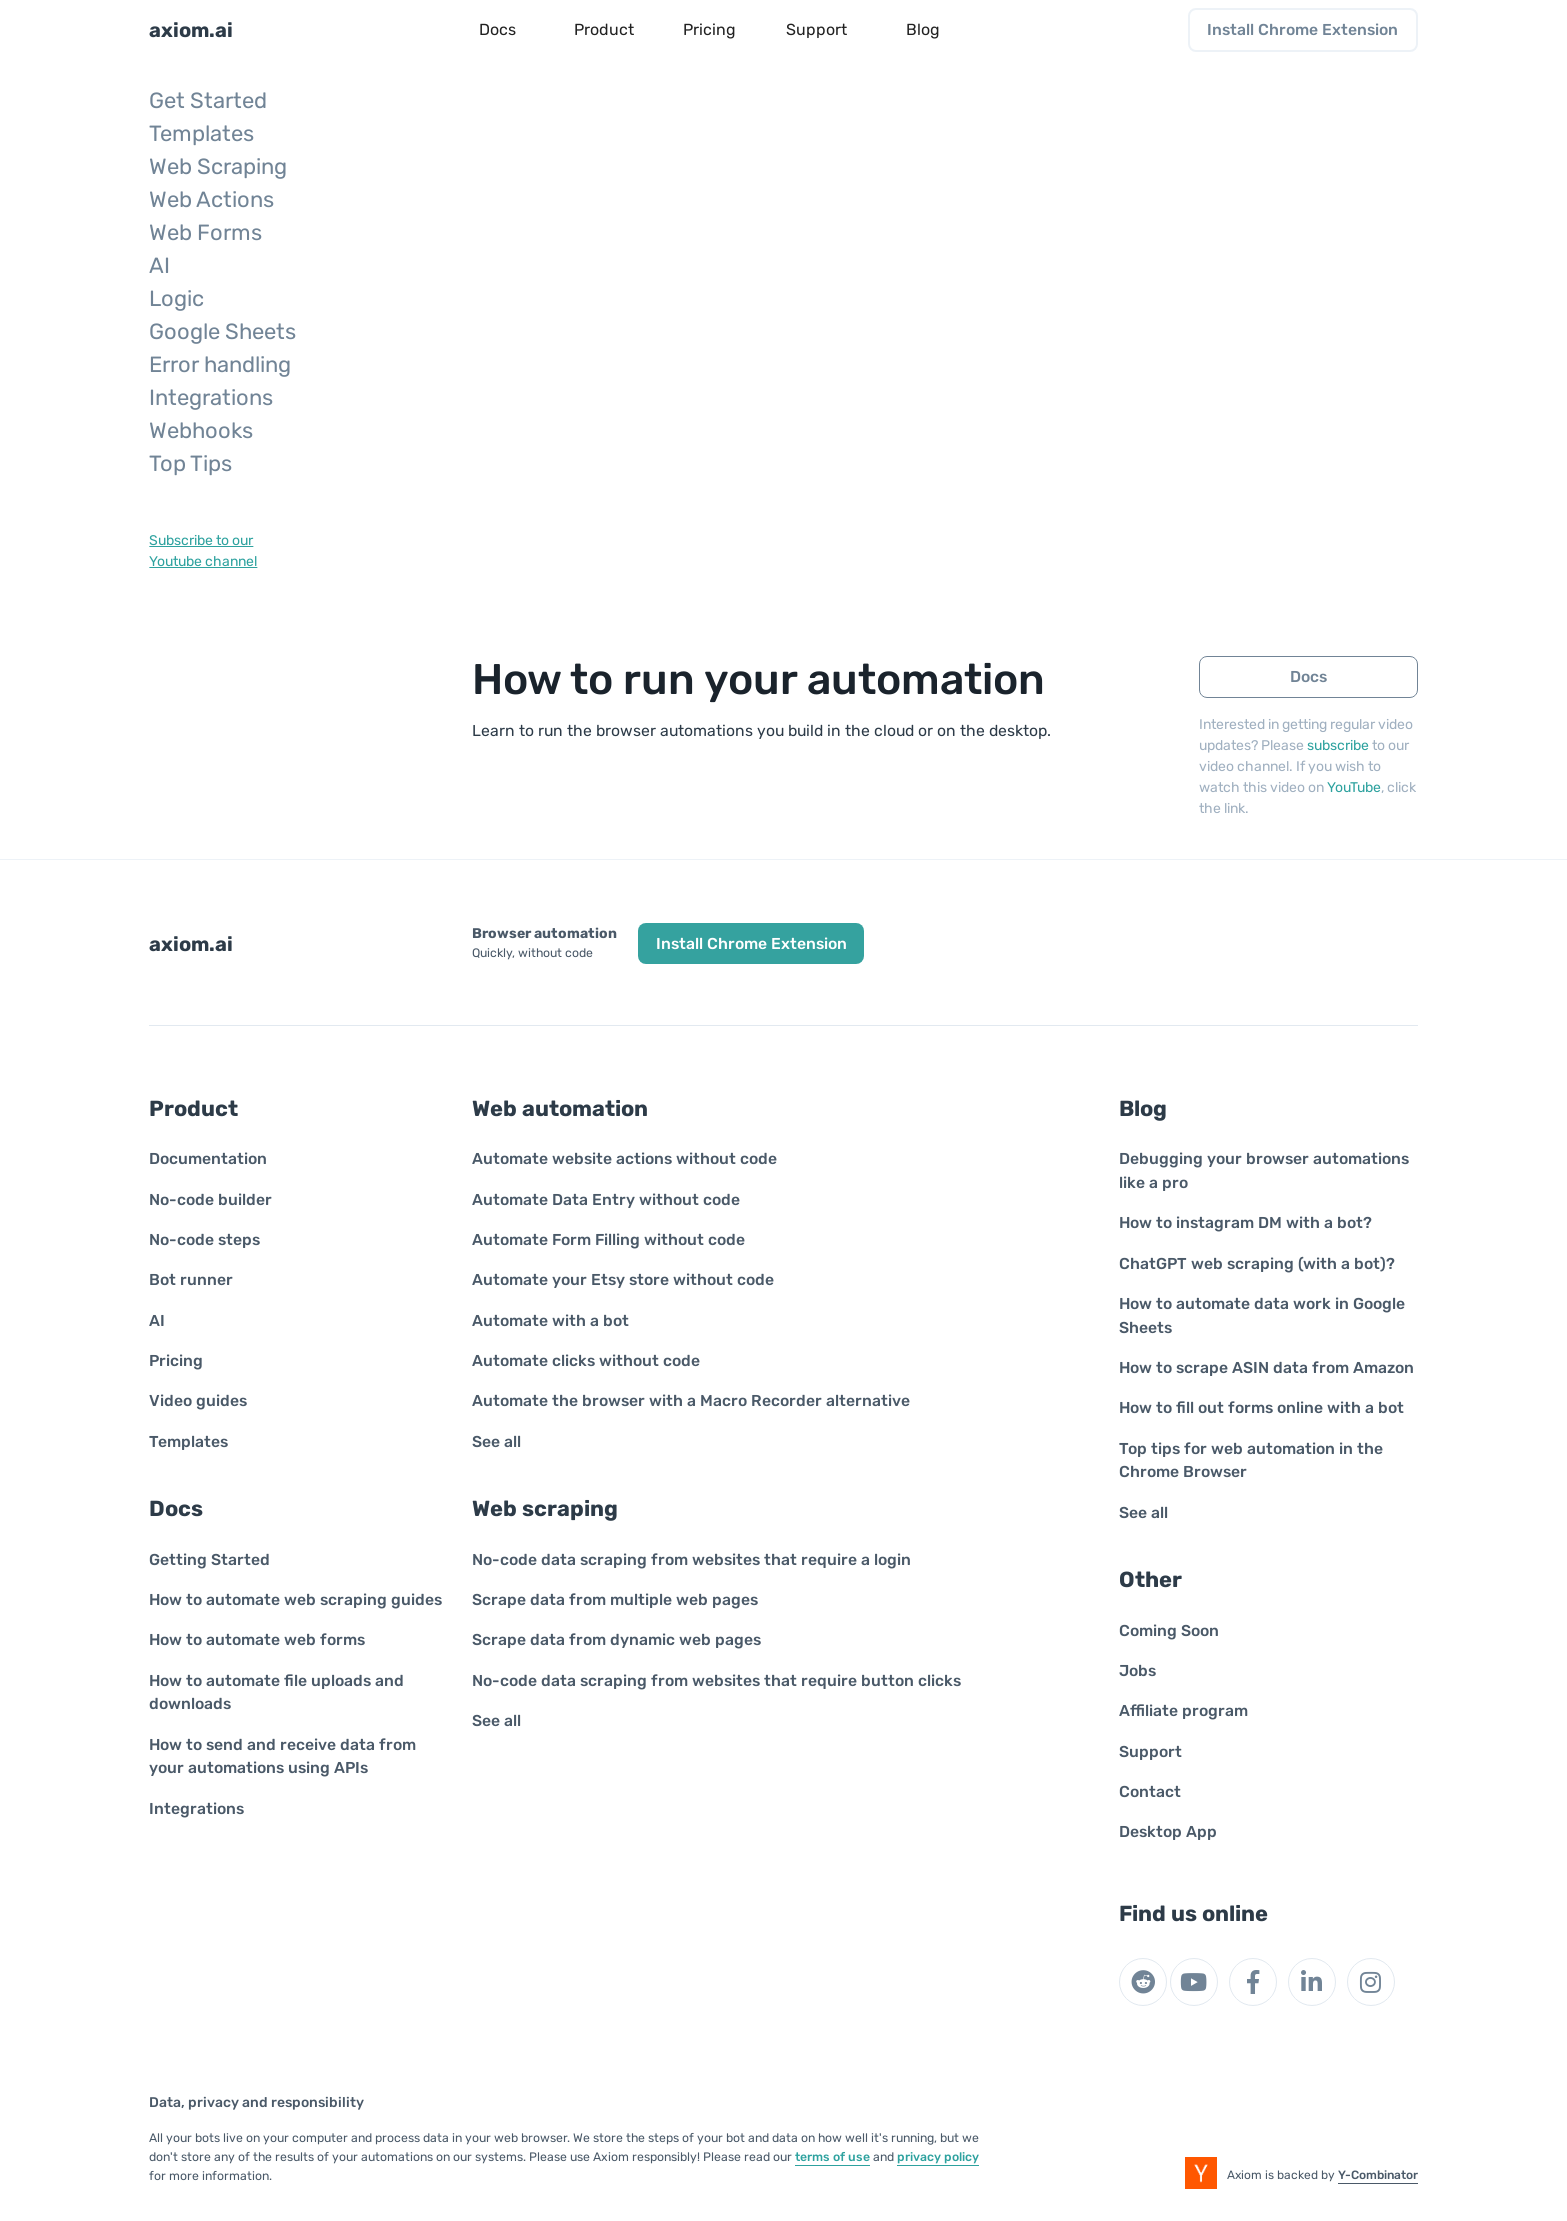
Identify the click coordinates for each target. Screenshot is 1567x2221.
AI (159, 265)
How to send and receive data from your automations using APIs (282, 1756)
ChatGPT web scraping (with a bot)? (1257, 1263)
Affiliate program (1183, 1710)
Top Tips (190, 463)
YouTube (1354, 787)
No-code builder (210, 1199)
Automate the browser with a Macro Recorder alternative (691, 1400)
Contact (1150, 1791)
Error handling (220, 364)
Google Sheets (222, 331)
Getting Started (209, 1559)
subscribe (1338, 745)
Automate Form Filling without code (608, 1239)
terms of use (832, 2157)
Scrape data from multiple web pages (615, 1599)
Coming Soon (1169, 1630)
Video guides (198, 1400)
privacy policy (938, 2157)
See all (496, 1441)
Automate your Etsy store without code (623, 1279)
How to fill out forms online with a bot (1261, 1407)
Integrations (211, 397)
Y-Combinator (1378, 2175)
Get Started (208, 100)
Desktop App (1168, 1831)
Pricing (176, 1360)
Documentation (208, 1158)
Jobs (1137, 1670)
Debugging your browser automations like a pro (1264, 1170)
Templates (201, 133)
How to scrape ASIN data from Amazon (1266, 1367)
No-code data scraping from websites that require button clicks (716, 1680)
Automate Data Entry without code (606, 1199)
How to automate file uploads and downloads (276, 1692)
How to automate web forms (257, 1639)
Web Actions (211, 199)
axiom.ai (191, 30)
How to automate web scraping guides (295, 1599)
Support (1150, 1751)
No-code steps (204, 1239)
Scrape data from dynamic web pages (616, 1639)
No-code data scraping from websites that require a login (691, 1559)
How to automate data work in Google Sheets (1262, 1315)
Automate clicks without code (586, 1360)
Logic (176, 298)
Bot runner (191, 1279)
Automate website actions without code (624, 1158)
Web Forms (205, 232)
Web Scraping (218, 166)
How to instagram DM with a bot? (1245, 1222)
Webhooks (201, 430)
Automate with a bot (550, 1320)
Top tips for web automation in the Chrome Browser (1251, 1460)
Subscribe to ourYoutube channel (203, 551)
